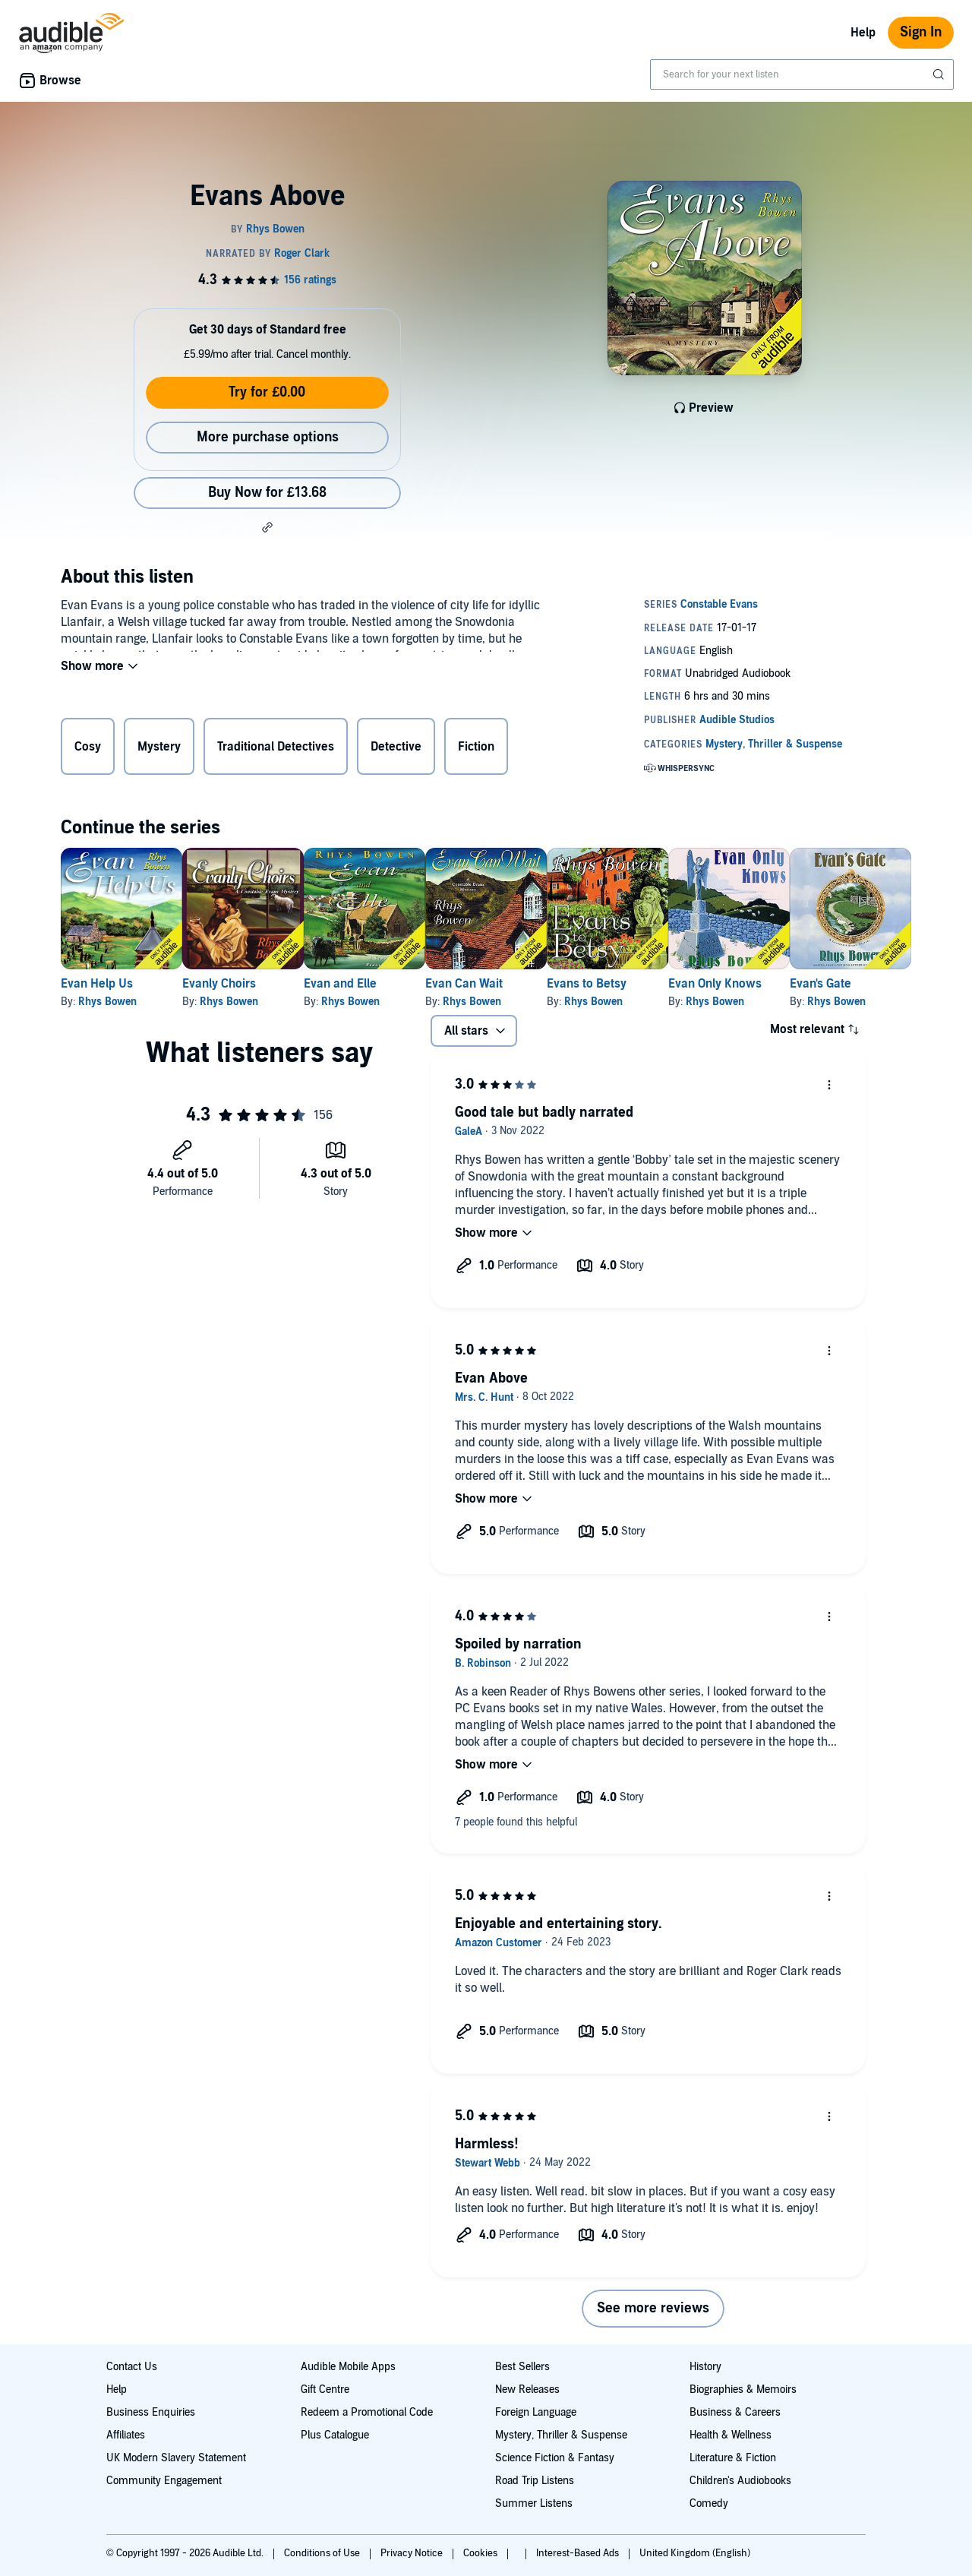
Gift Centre (325, 2389)
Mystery (159, 749)
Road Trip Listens (534, 2480)
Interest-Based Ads (578, 2553)
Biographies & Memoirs (743, 2389)
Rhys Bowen (107, 1001)
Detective (396, 749)
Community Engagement (164, 2480)
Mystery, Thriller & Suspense (561, 2435)
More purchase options (268, 437)
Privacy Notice (412, 2553)
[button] (267, 527)
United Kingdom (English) (694, 2553)
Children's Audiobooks (740, 2480)
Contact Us (131, 2366)
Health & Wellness (731, 2435)
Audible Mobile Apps (348, 2366)
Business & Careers (735, 2412)
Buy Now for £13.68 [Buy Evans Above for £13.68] (267, 493)
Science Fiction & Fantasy (554, 2457)
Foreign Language (535, 2412)
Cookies (481, 2553)
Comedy (709, 2503)
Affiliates (125, 2435)
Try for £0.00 (267, 392)
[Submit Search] (940, 74)
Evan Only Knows (836, 983)
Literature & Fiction (733, 2457)
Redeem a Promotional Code (367, 2412)
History (705, 2366)
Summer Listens (534, 2503)
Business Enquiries (150, 2412)
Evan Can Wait (537, 983)
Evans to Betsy (684, 983)
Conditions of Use (323, 2553)
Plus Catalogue (335, 2435)
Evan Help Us (97, 983)
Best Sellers (522, 2366)
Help (863, 32)
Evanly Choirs (243, 983)
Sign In (921, 32)
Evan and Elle (388, 983)
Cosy (87, 749)
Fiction (476, 749)
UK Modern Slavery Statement (176, 2457)
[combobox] (802, 74)
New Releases (527, 2389)
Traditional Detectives (275, 749)
